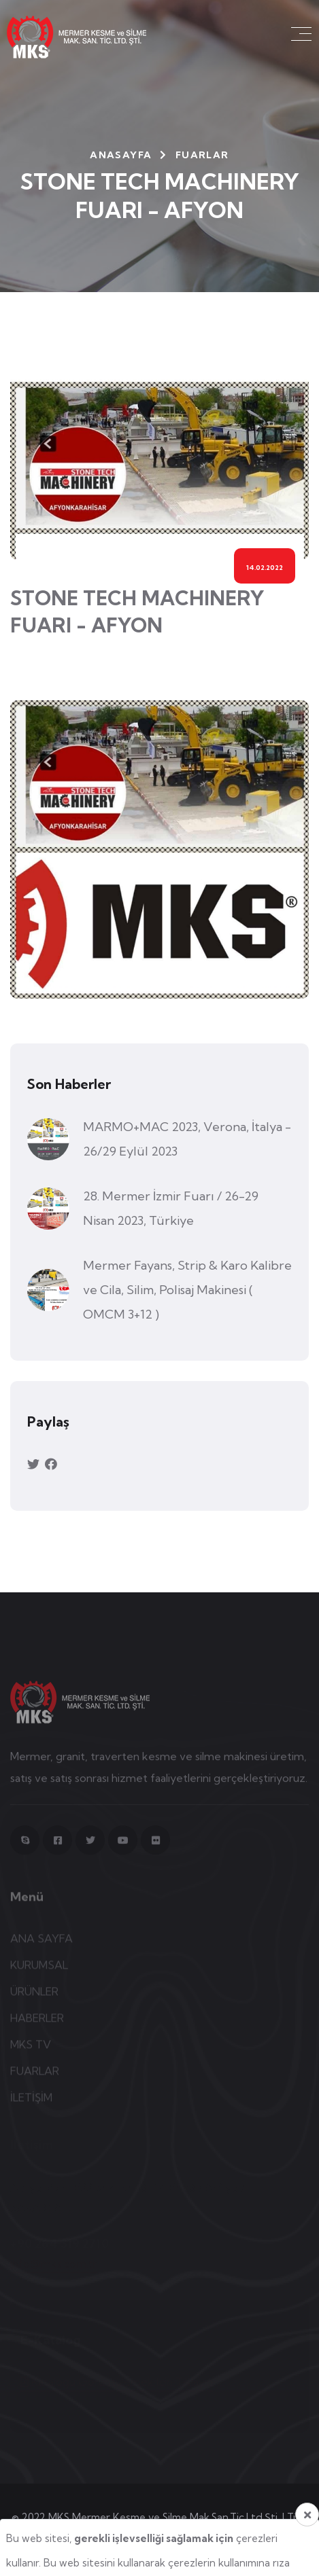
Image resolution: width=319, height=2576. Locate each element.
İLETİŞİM (31, 2101)
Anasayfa (121, 155)
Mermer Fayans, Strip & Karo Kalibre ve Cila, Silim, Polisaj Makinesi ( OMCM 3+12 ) (187, 1289)
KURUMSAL (39, 1968)
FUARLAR (34, 2074)
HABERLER (37, 2021)
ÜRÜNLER (34, 1995)
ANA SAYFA (41, 1942)
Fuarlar (202, 155)
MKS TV (30, 2048)
